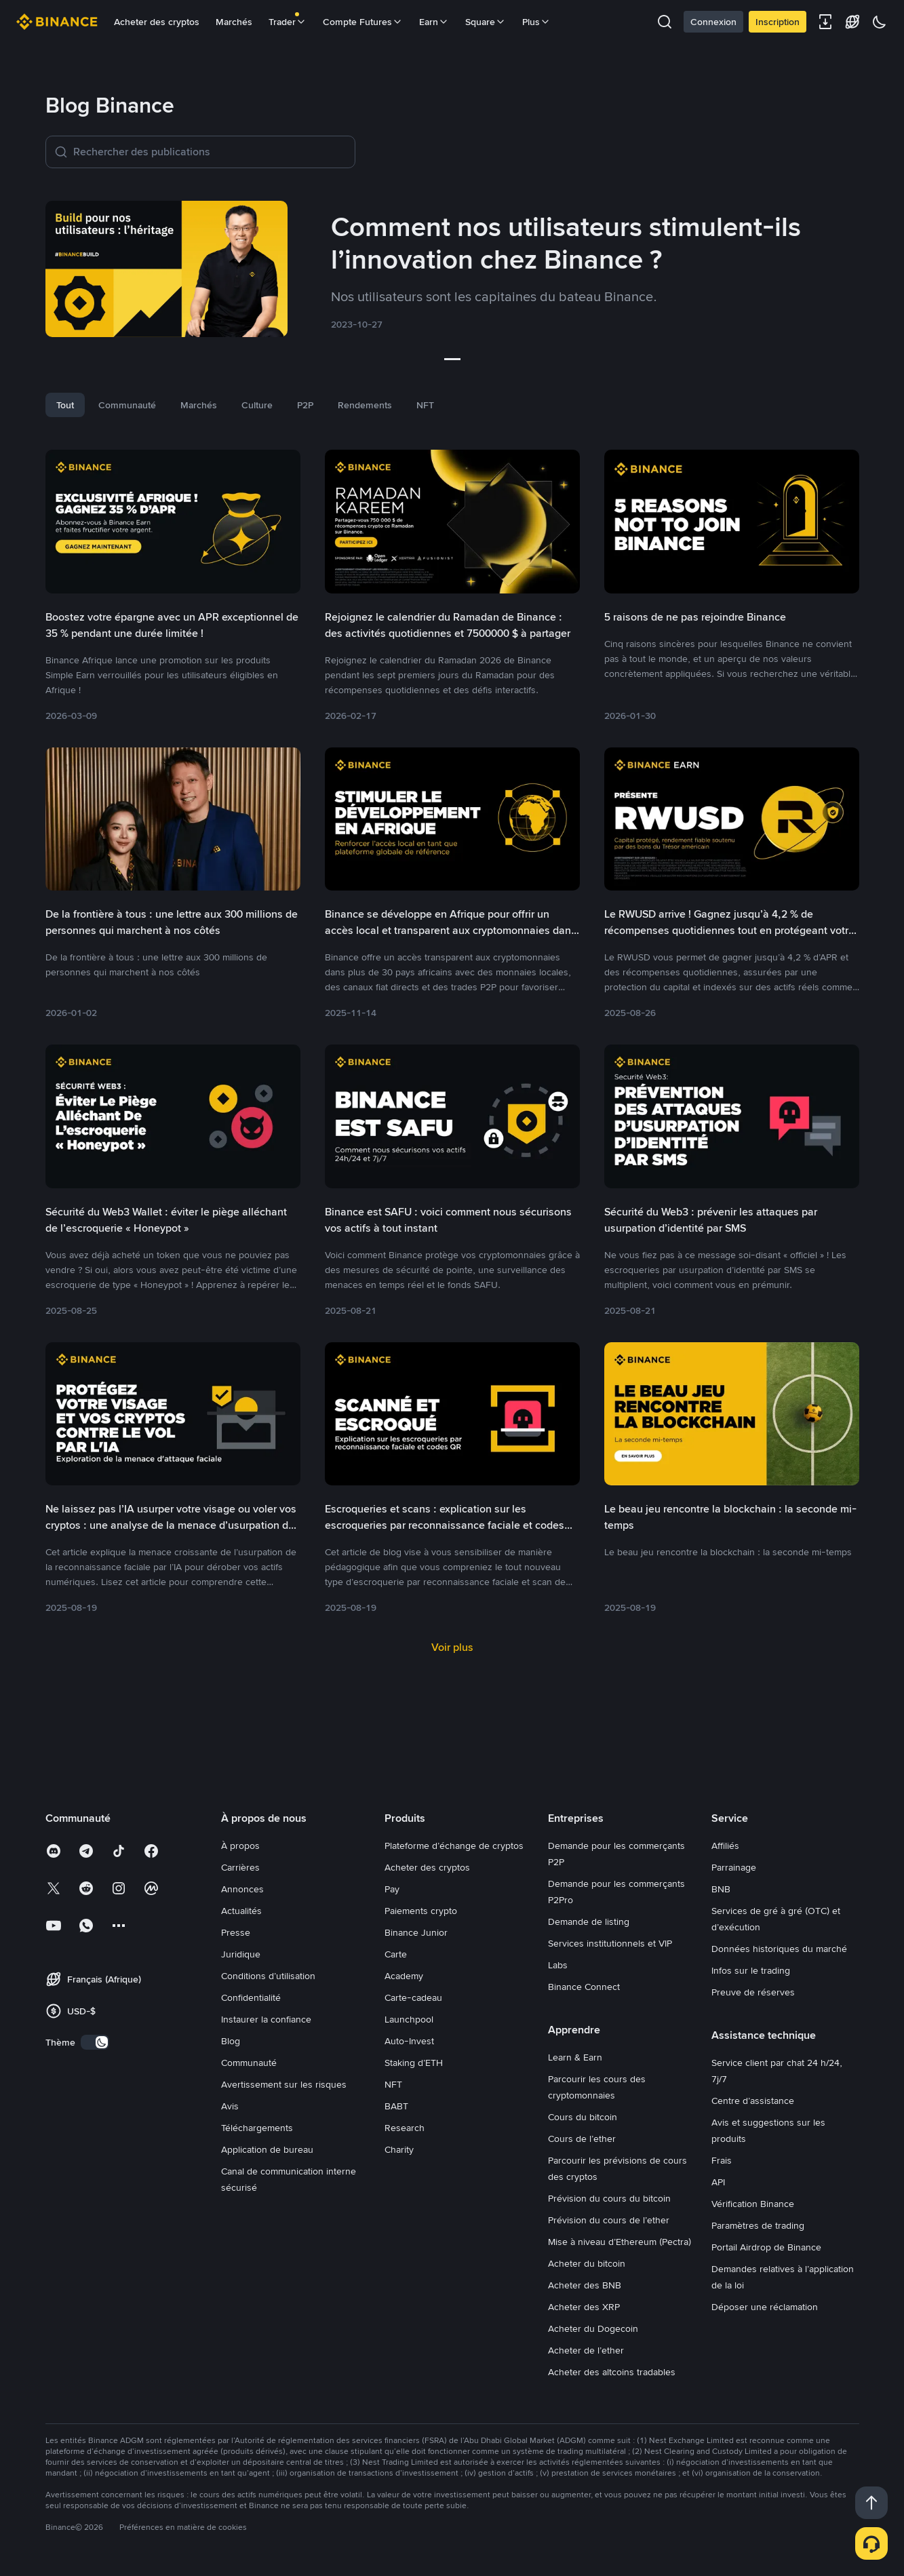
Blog (230, 2041)
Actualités (241, 1911)
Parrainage (733, 1867)
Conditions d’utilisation (268, 1976)
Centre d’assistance (752, 2100)
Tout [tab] (65, 405)
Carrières (240, 1867)
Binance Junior (416, 1932)
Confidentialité (251, 1997)
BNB (720, 1889)
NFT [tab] (425, 405)
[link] (452, 271)
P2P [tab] (305, 405)
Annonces (242, 1889)
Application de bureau (267, 2149)
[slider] (452, 359)
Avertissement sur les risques (284, 2084)
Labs (558, 1965)
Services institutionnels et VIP (610, 1943)
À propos (240, 1845)
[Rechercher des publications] (209, 152)
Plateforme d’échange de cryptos (454, 1845)
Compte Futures (363, 22)
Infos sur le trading (750, 1970)
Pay (392, 1889)
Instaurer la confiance (266, 2019)
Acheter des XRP (584, 2307)
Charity (399, 2149)
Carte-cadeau (413, 1997)
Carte (396, 1954)
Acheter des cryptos (156, 22)
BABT (396, 2106)
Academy (404, 1976)
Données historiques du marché (779, 1949)
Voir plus (452, 1647)
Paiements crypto (421, 1911)
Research (405, 2128)
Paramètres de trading (757, 2225)
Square (485, 22)
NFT (393, 2084)
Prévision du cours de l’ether (608, 2220)
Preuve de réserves (753, 1992)
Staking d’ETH (414, 2062)
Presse (235, 1932)
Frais (721, 2160)
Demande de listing (588, 1921)
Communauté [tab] (127, 405)
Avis (230, 2106)
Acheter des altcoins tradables (611, 2372)
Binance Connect (584, 1986)
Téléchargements (257, 2128)
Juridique (240, 1954)
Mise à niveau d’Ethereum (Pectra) (619, 2242)
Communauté (249, 2062)
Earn (434, 22)
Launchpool (409, 2019)
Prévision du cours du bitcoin (609, 2198)
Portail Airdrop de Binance (766, 2247)
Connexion (713, 22)
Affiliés (725, 1845)
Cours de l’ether (582, 2138)
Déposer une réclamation (764, 2307)
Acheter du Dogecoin (593, 2328)
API (718, 2182)
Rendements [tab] (365, 405)
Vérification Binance (752, 2204)
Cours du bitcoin (582, 2117)
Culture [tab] (257, 405)
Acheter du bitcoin (586, 2263)
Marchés (234, 22)
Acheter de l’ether (586, 2350)
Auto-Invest (409, 2041)
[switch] (95, 2042)
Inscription (777, 22)
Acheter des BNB (584, 2285)
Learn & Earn (575, 2057)
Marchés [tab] (198, 405)
